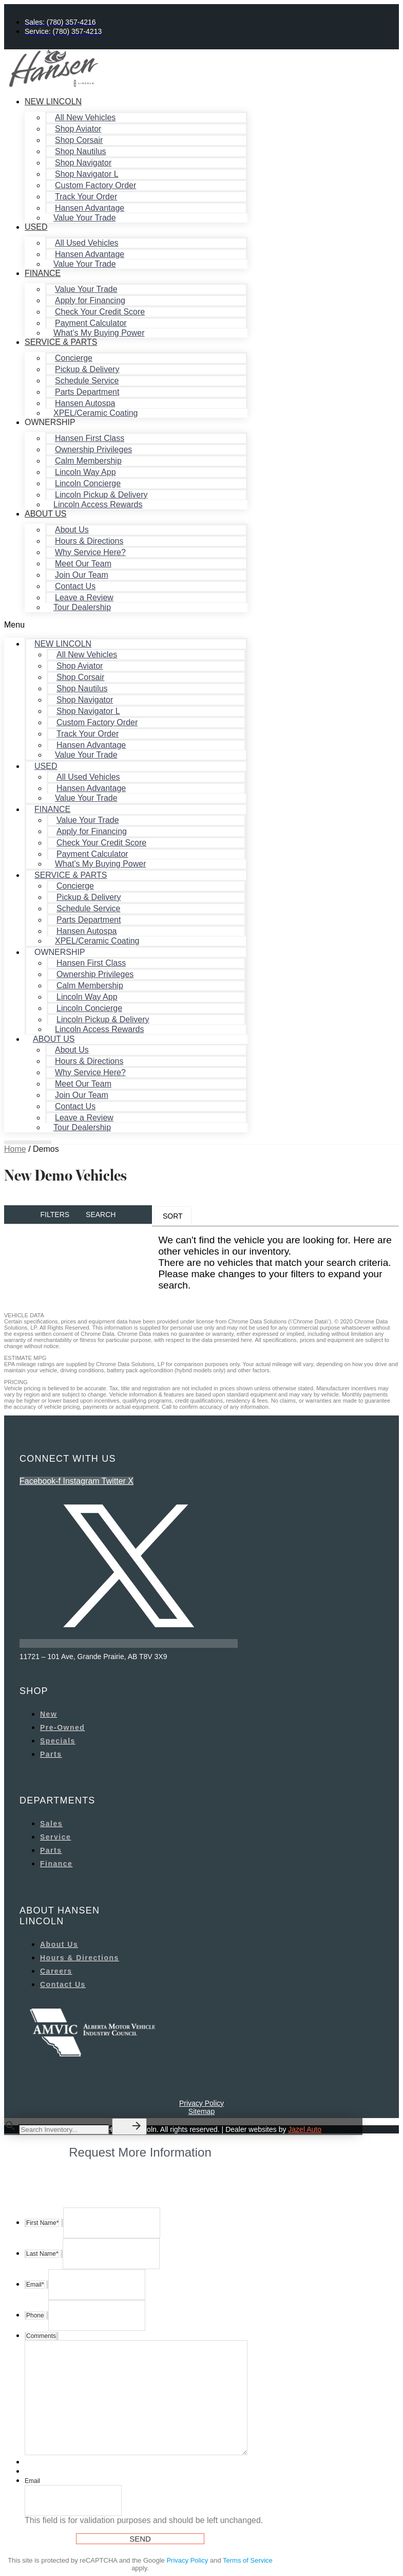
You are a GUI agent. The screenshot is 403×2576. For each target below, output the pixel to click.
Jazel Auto (304, 2129)
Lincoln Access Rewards (97, 504)
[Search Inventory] (63, 2129)
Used (36, 227)
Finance (43, 273)
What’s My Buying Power (99, 332)
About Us (46, 513)
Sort (173, 1216)
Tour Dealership (82, 607)
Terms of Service (248, 2560)
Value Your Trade (84, 217)
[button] (125, 625)
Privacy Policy (201, 2103)
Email (32, 2481)
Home (15, 1149)
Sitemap (201, 2111)
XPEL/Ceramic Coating (95, 413)
